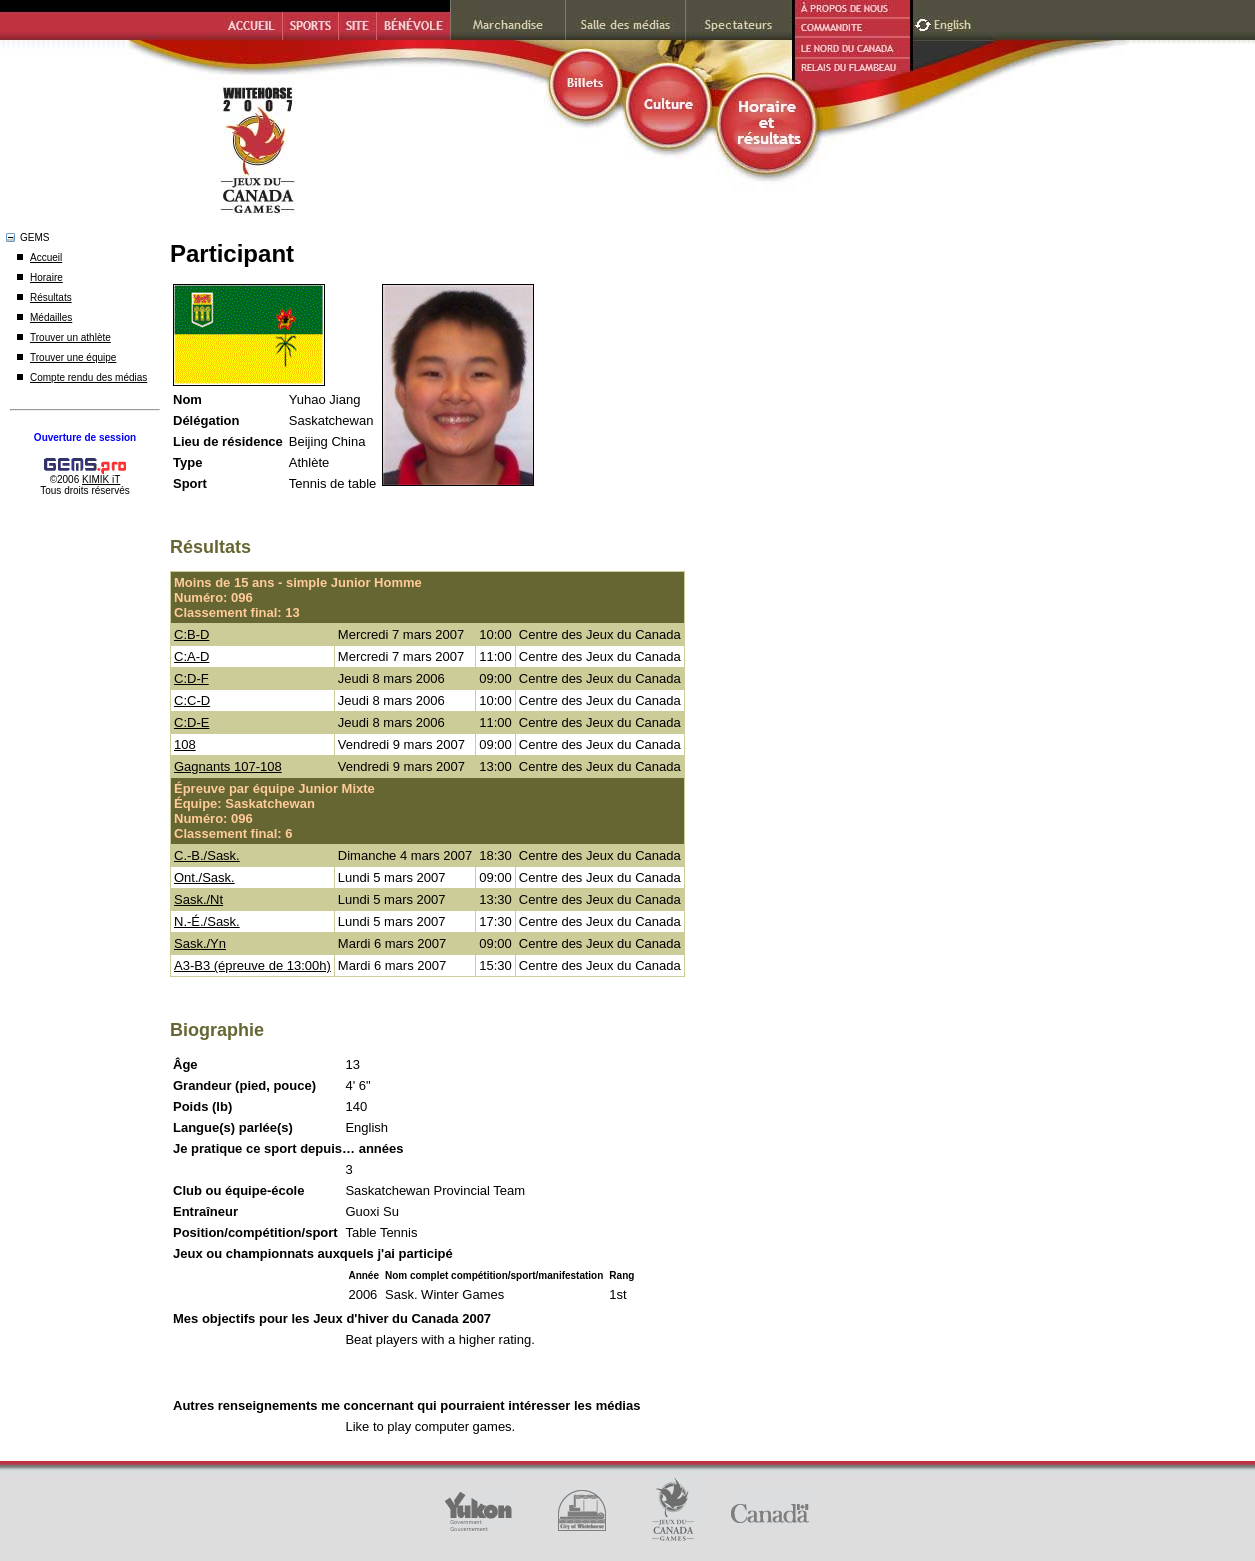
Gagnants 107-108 (228, 766)
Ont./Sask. (204, 877)
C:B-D (191, 634)
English (954, 22)
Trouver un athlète (70, 337)
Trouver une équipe (73, 357)
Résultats (51, 297)
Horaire (46, 277)
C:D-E (191, 722)
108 (185, 744)
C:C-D (192, 700)
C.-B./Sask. (207, 855)
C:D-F (191, 678)
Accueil (46, 257)
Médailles (51, 317)
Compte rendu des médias (88, 377)
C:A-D (191, 656)
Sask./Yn (200, 943)
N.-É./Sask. (207, 921)
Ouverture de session (85, 437)
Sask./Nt (198, 899)
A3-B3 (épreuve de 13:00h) (252, 965)
